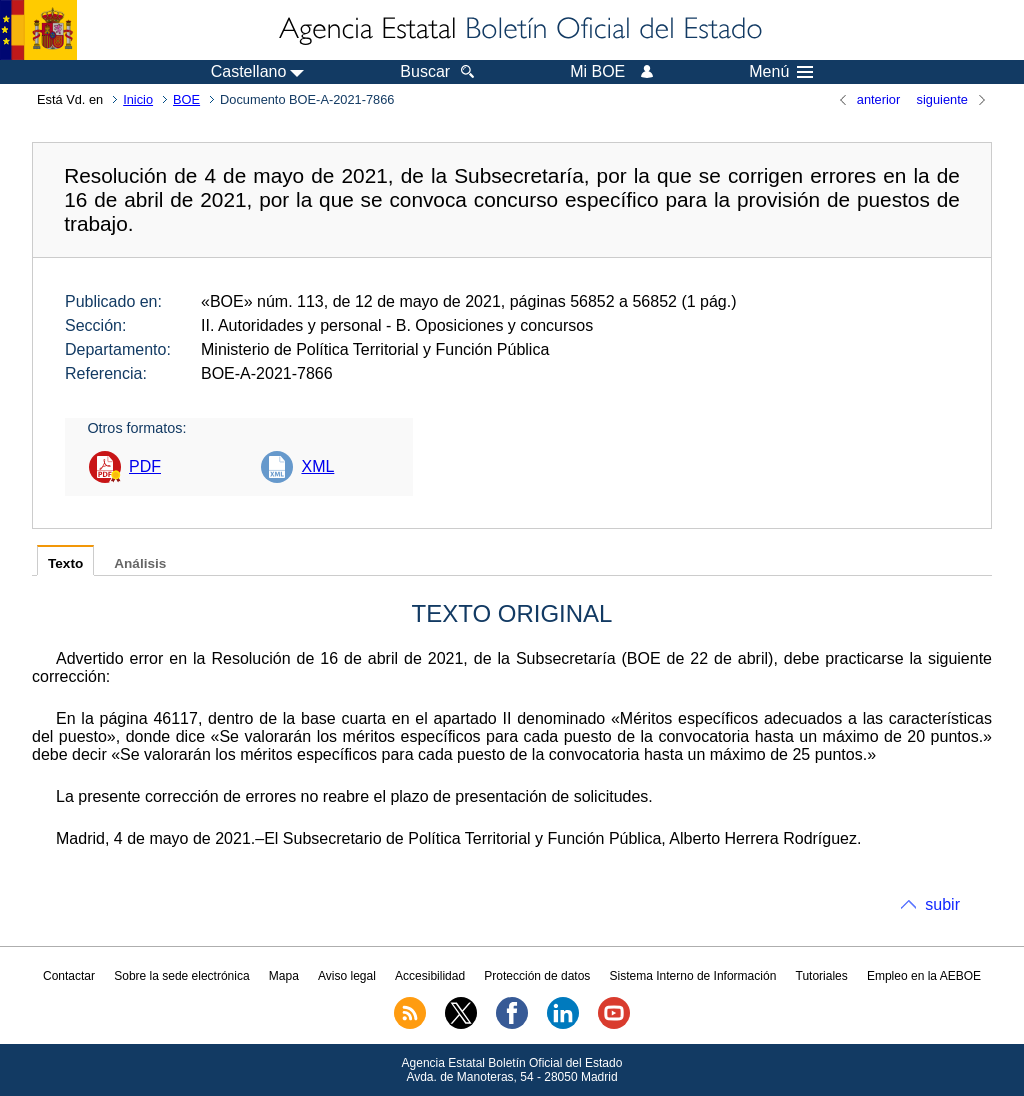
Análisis (140, 563)
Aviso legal (347, 976)
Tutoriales (822, 976)
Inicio (138, 99)
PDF (145, 466)
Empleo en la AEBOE (924, 976)
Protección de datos (537, 976)
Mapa (284, 976)
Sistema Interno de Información (693, 976)
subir (942, 904)
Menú (781, 72)
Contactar (69, 976)
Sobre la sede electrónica (181, 976)
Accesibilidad (430, 976)
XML (317, 466)
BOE (186, 99)
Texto (65, 563)
